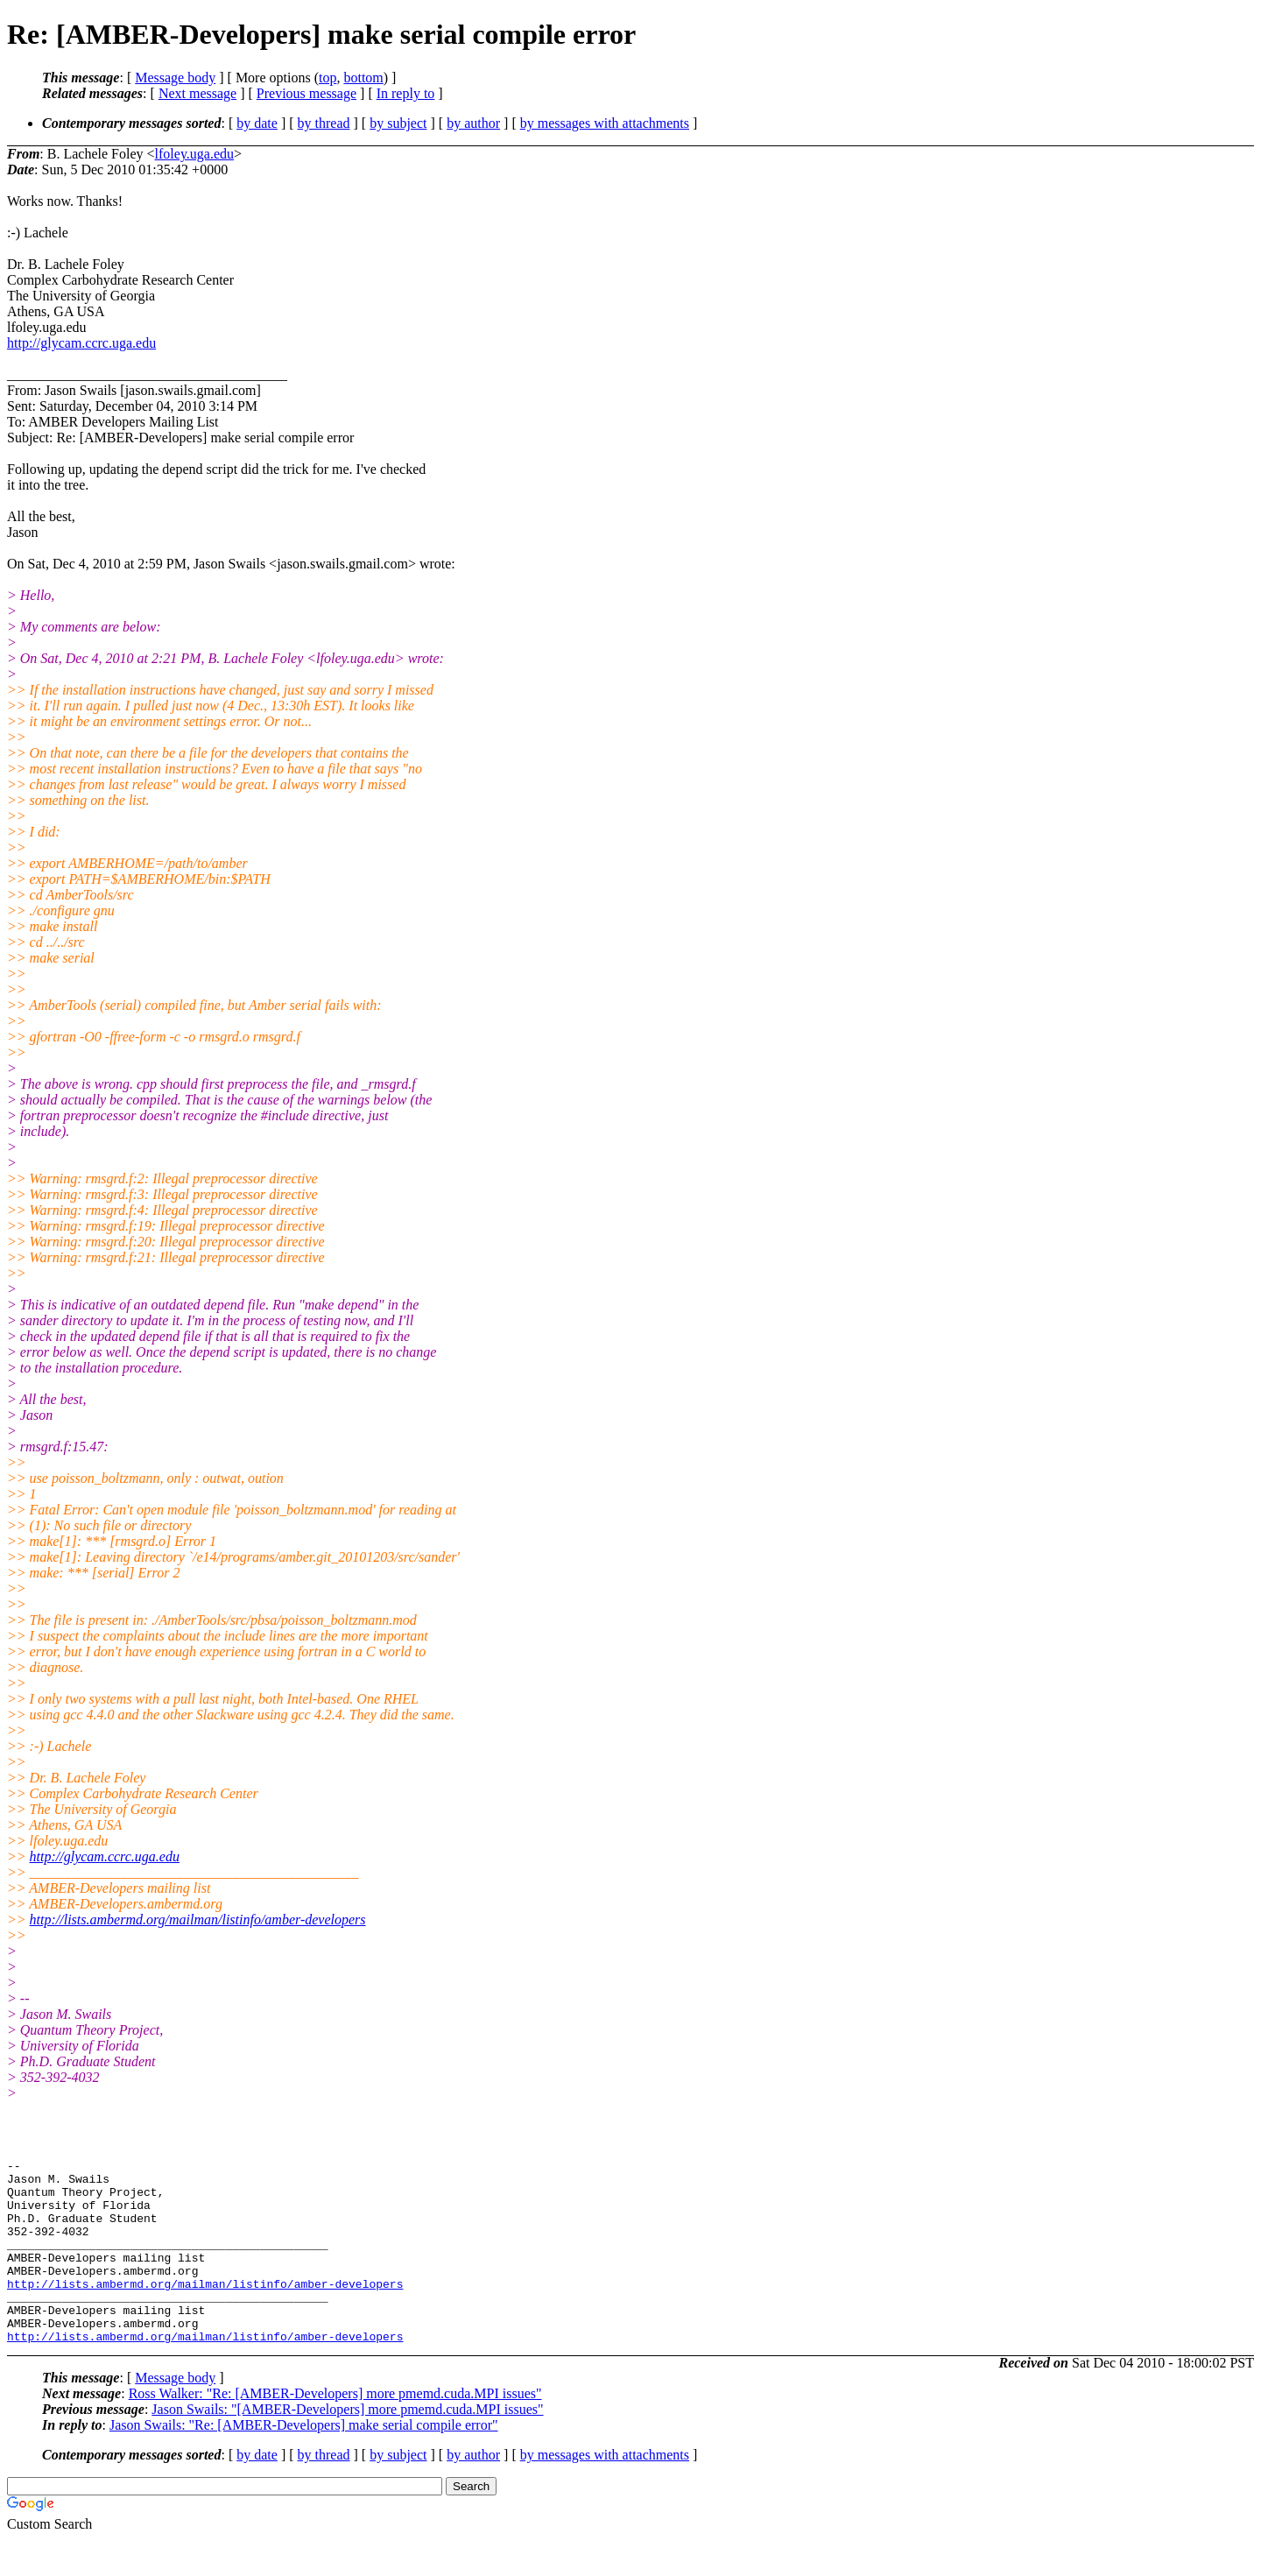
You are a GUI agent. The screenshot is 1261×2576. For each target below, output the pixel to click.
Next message (197, 93)
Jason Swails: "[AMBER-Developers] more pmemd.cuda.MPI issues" (347, 2445)
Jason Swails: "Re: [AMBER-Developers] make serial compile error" (303, 2461)
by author (473, 123)
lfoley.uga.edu (194, 153)
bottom (363, 77)
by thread (324, 123)
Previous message (306, 93)
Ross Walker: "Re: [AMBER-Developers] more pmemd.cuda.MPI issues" (335, 2430)
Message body (175, 77)
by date (257, 123)
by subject (398, 123)
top (327, 77)
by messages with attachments (604, 123)
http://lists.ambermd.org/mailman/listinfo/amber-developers (198, 1919)
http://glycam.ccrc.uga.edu (81, 342)
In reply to (406, 93)
